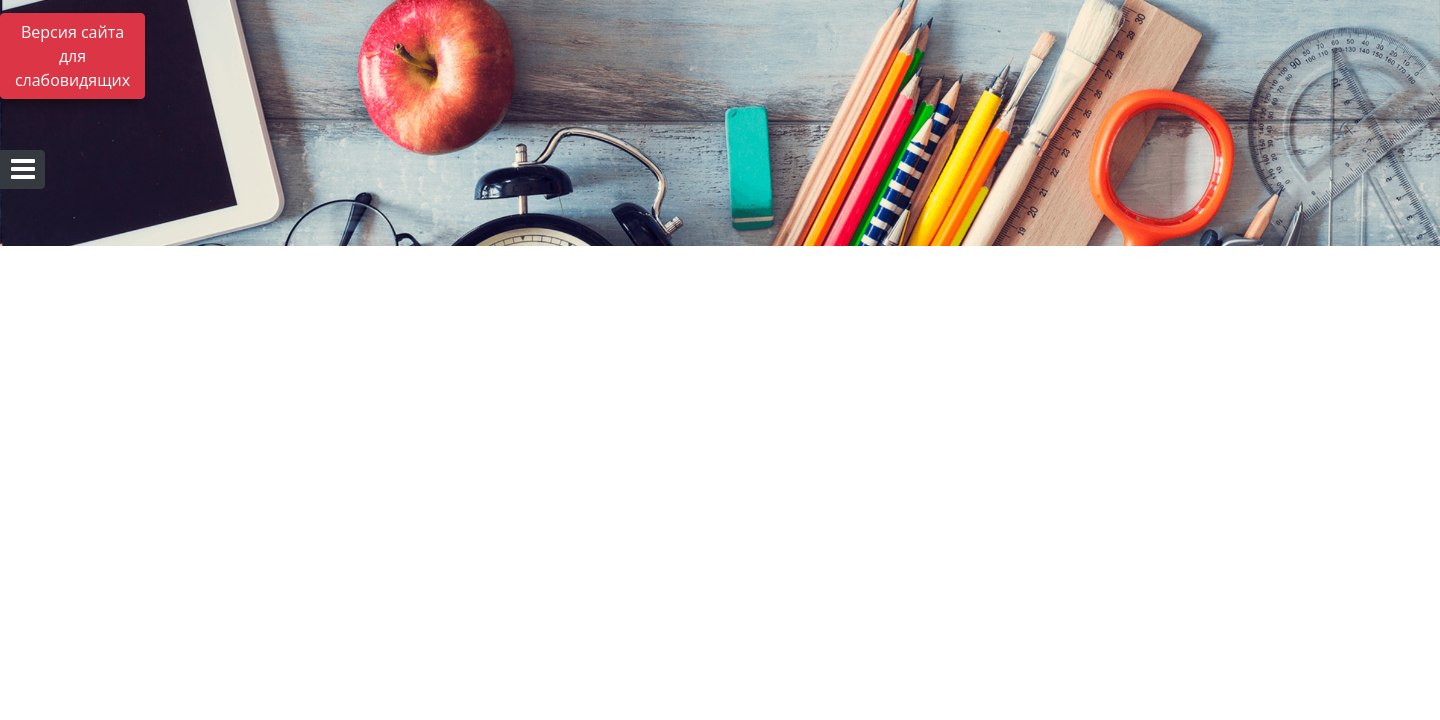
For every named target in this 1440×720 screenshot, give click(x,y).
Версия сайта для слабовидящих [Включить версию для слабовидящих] (72, 56)
